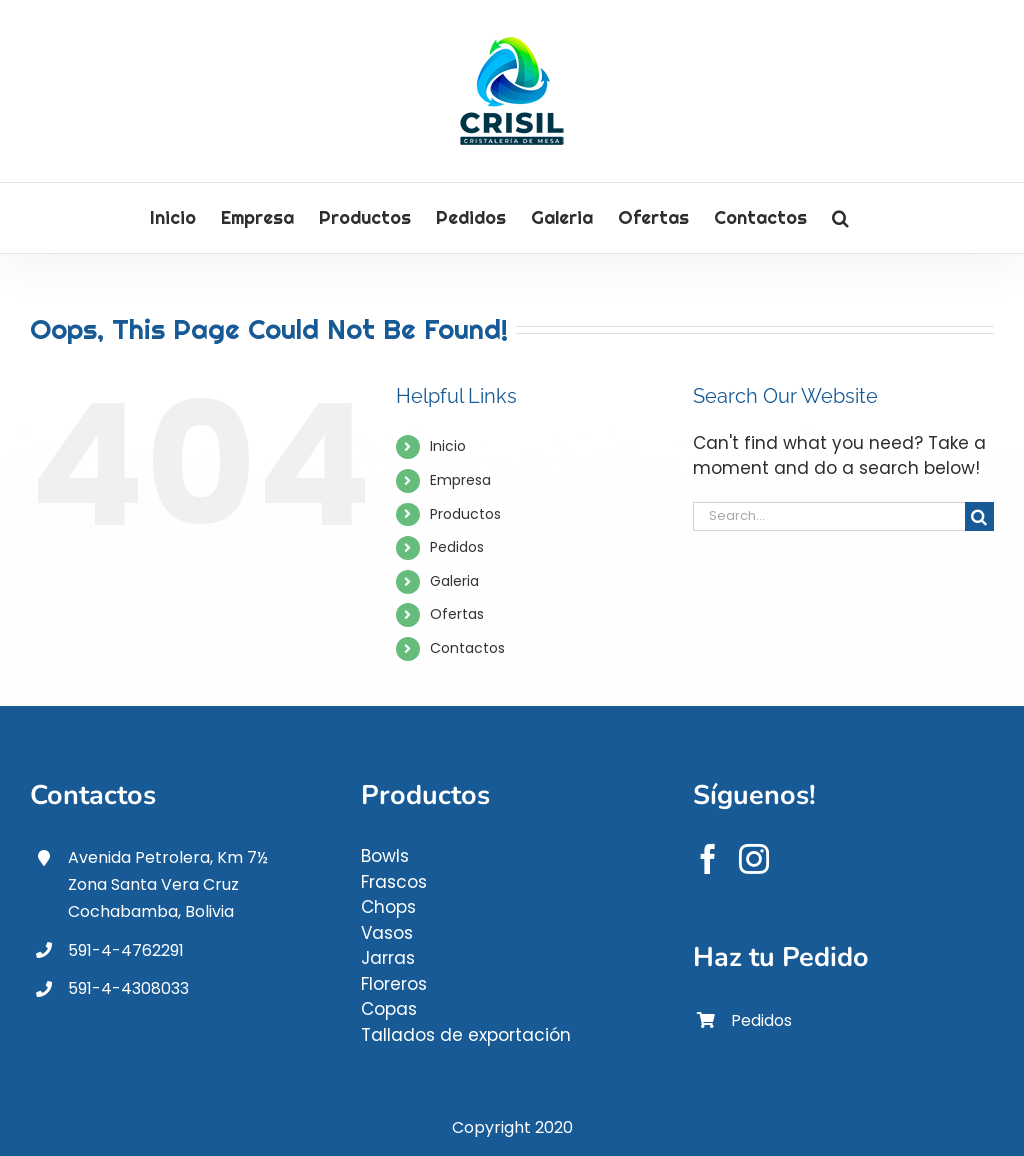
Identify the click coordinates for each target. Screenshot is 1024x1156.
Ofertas (457, 614)
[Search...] (829, 516)
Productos (465, 514)
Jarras (388, 958)
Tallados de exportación (466, 1035)
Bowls (385, 856)
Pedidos (457, 547)
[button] (840, 218)
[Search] (979, 516)
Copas (389, 1009)
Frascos (394, 882)
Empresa (460, 480)
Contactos (467, 648)
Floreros (394, 984)
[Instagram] (754, 859)
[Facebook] (708, 859)
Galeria (454, 581)
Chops (388, 907)
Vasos (387, 933)
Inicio (448, 446)
